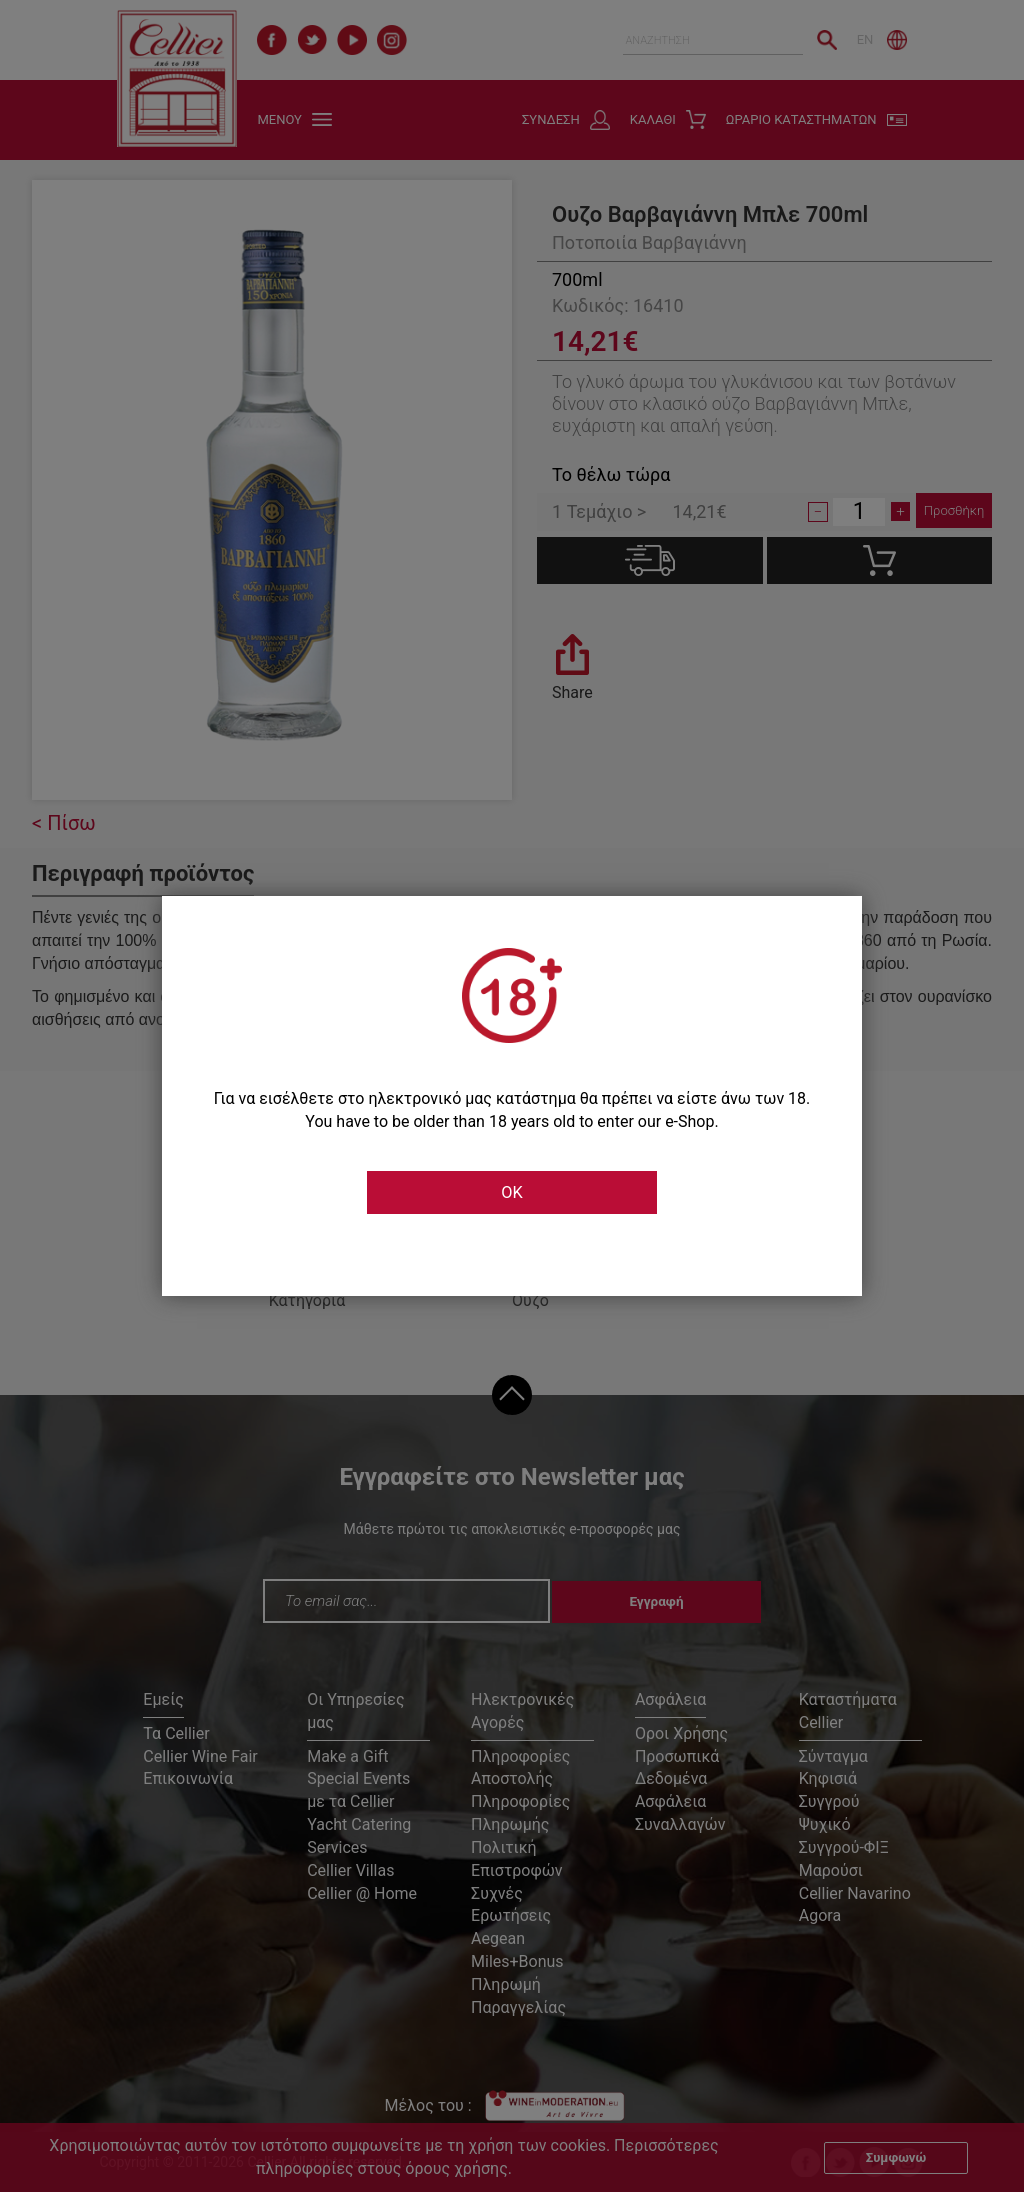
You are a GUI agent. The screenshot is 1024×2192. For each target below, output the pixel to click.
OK (512, 1193)
